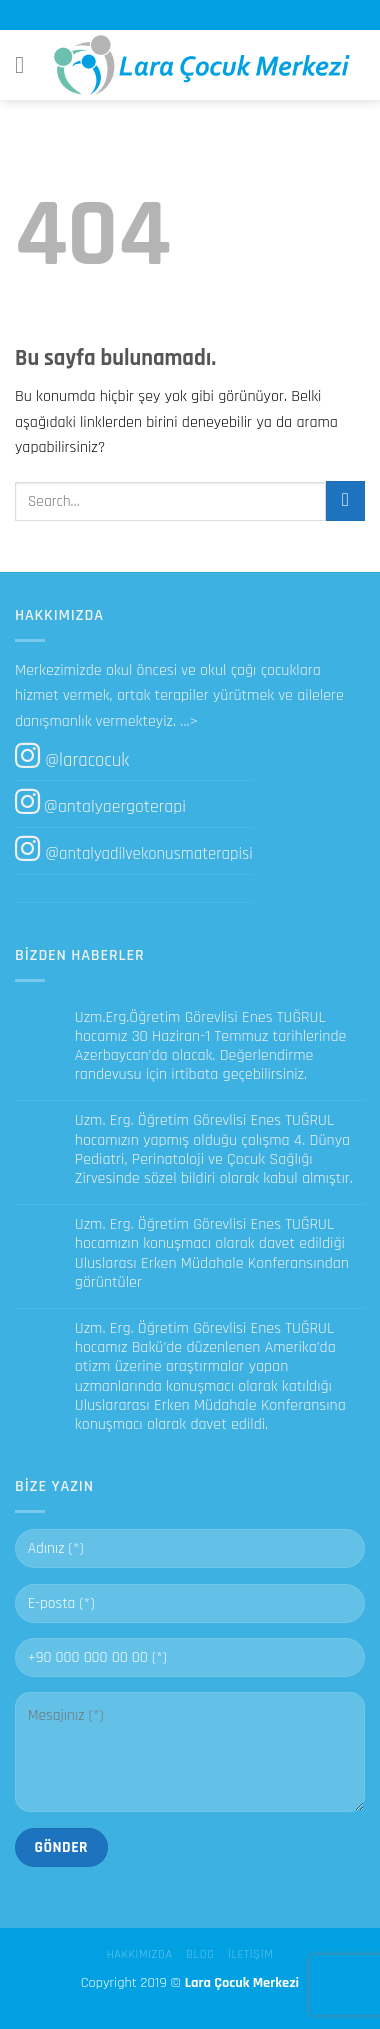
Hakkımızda (140, 1954)
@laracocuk (87, 760)
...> (189, 721)
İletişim (250, 1954)
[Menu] (27, 64)
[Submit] (345, 500)
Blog (200, 1954)
